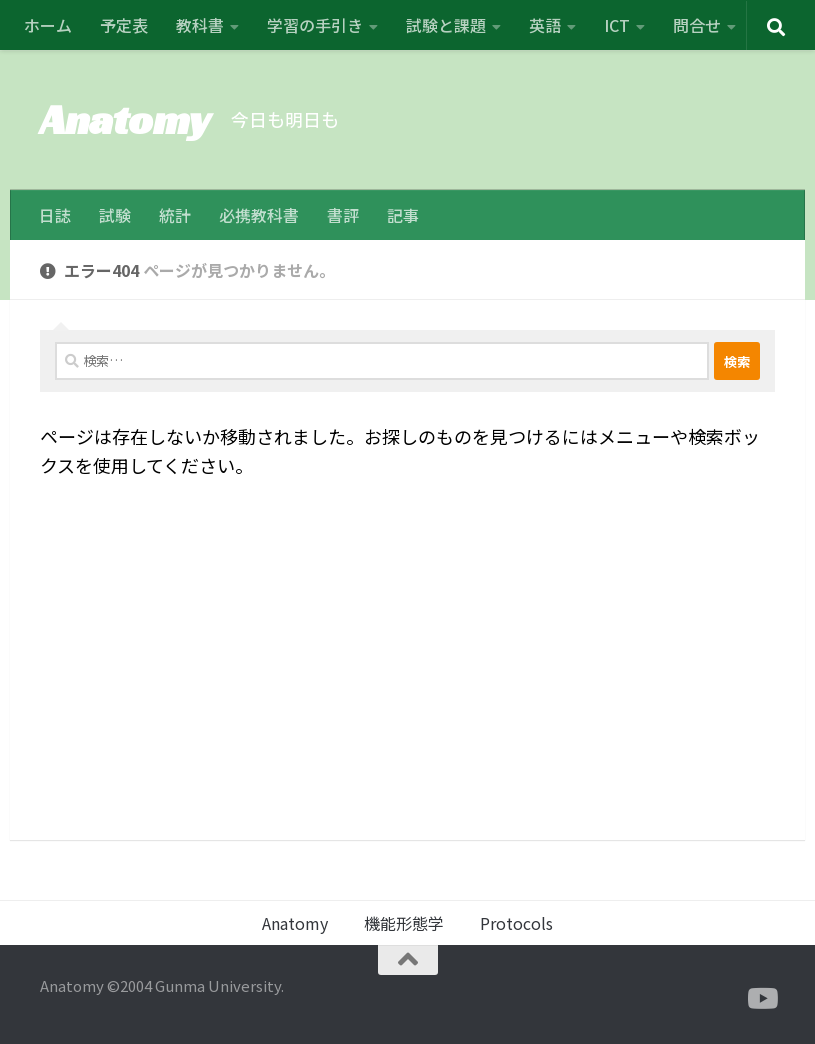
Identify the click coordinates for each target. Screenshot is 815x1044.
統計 (175, 215)
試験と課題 (446, 25)
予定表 (124, 25)
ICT (617, 25)
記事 (403, 215)
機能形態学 (404, 923)
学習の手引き (315, 25)
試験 (115, 215)
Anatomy (125, 119)
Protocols (516, 923)
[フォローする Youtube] (761, 999)
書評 (343, 215)
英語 (545, 25)
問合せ (697, 25)
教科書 (200, 25)
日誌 (55, 215)
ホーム (48, 25)
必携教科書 (259, 215)
